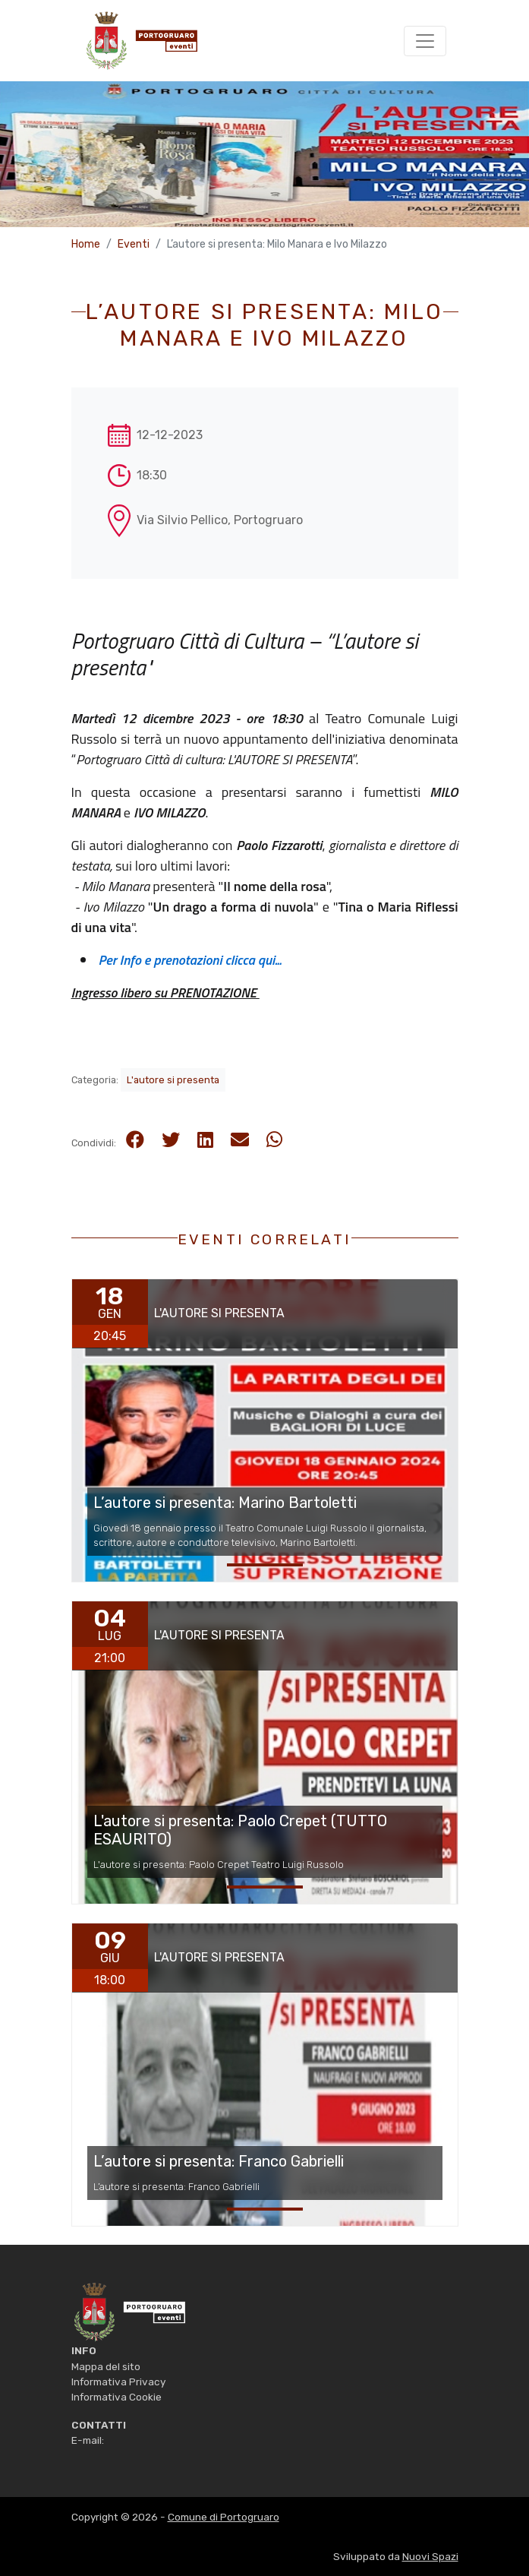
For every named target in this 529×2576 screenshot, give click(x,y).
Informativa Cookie (116, 2397)
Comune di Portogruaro (223, 2517)
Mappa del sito (105, 2366)
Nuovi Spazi (430, 2556)
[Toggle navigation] (425, 41)
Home (85, 244)
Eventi (134, 244)
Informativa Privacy (118, 2381)
